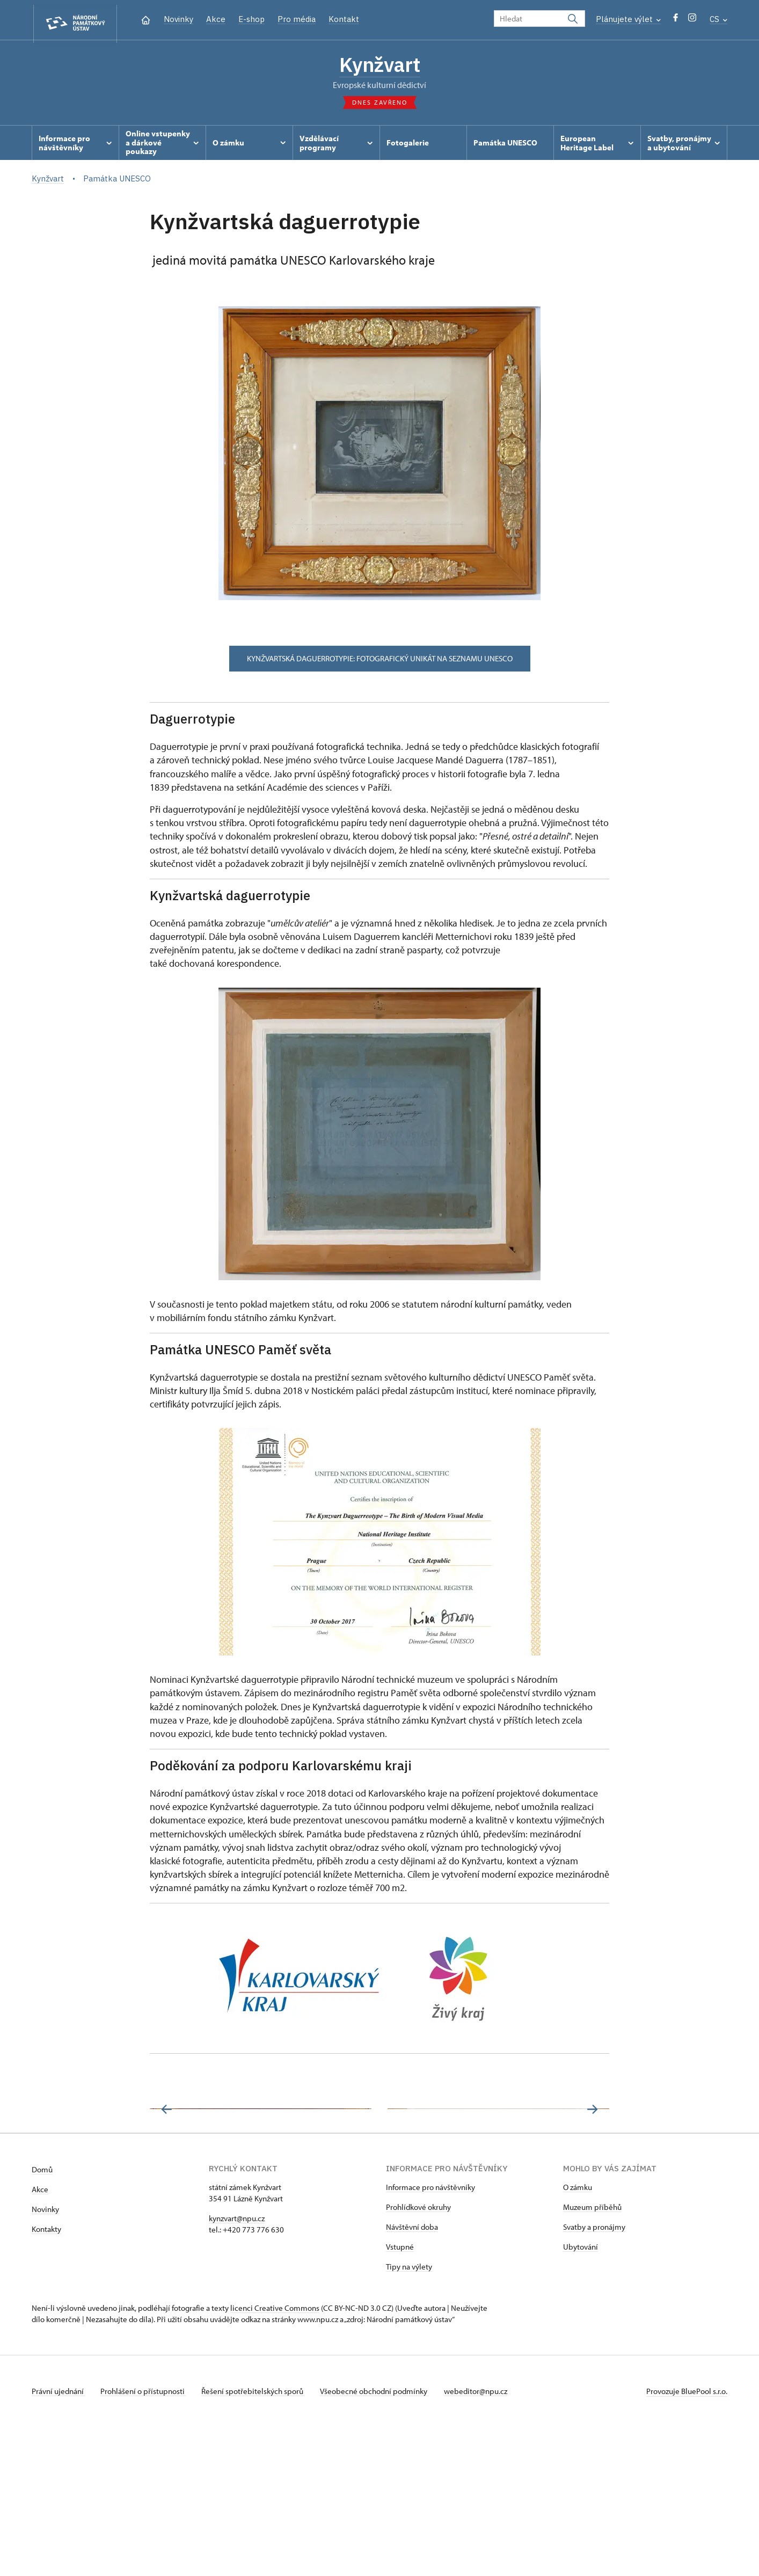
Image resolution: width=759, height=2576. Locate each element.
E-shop (251, 19)
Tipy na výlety (409, 2416)
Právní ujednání (58, 2540)
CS (718, 19)
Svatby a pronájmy (594, 2376)
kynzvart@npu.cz (237, 2367)
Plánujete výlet (628, 19)
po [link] (467, 1795)
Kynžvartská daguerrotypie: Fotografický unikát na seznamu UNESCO (380, 660)
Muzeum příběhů (592, 2356)
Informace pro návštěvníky (430, 2336)
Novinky (178, 19)
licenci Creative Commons (274, 2457)
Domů (42, 2319)
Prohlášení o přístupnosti (145, 2540)
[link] (467, 1795)
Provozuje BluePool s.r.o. (686, 2540)
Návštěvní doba (412, 2376)
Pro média (297, 19)
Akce (215, 19)
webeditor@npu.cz (484, 2540)
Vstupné (400, 2396)
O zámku (577, 2336)
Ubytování (580, 2396)
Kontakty (46, 2378)
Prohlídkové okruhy (418, 2356)
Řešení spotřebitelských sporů (257, 2540)
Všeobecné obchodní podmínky (380, 2540)
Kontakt (344, 19)
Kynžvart (379, 66)
